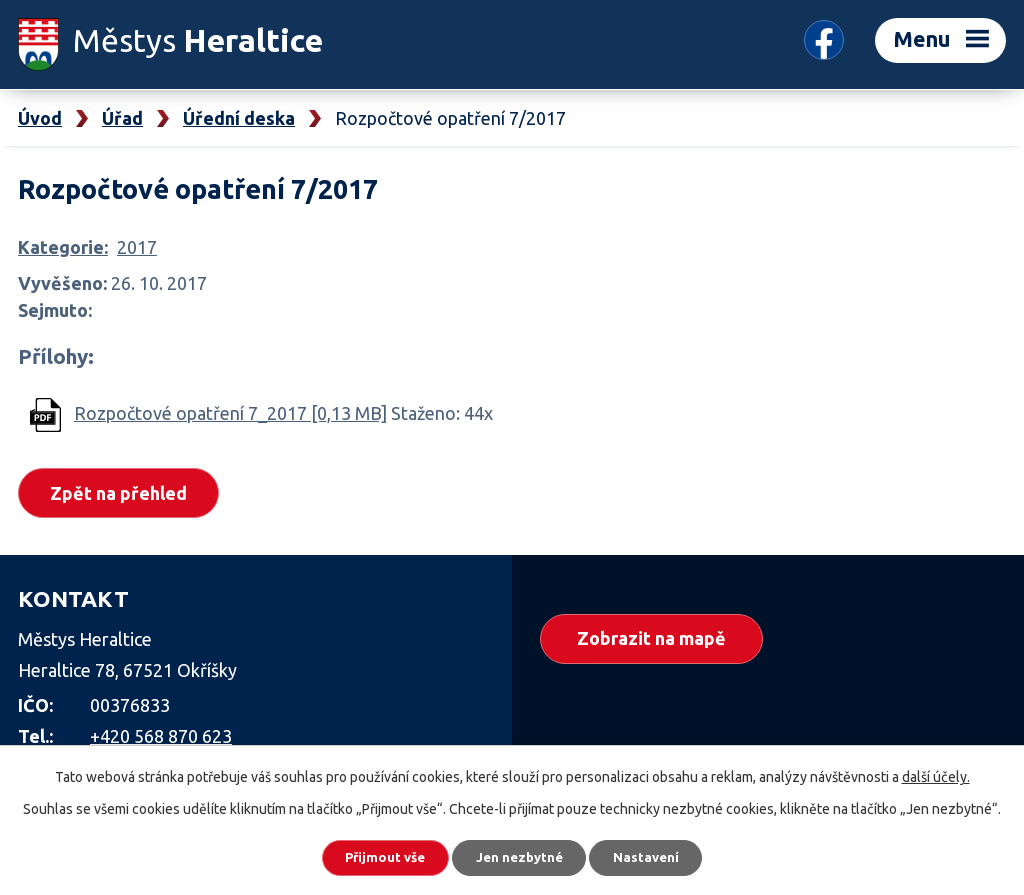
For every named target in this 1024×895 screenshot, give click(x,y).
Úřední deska (239, 118)
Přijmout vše (371, 855)
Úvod (40, 118)
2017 (137, 247)
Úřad (122, 118)
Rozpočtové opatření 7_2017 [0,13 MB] (230, 413)
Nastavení (662, 855)
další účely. (936, 772)
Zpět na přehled (123, 494)
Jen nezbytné (521, 855)
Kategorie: (63, 247)
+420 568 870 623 (161, 738)
